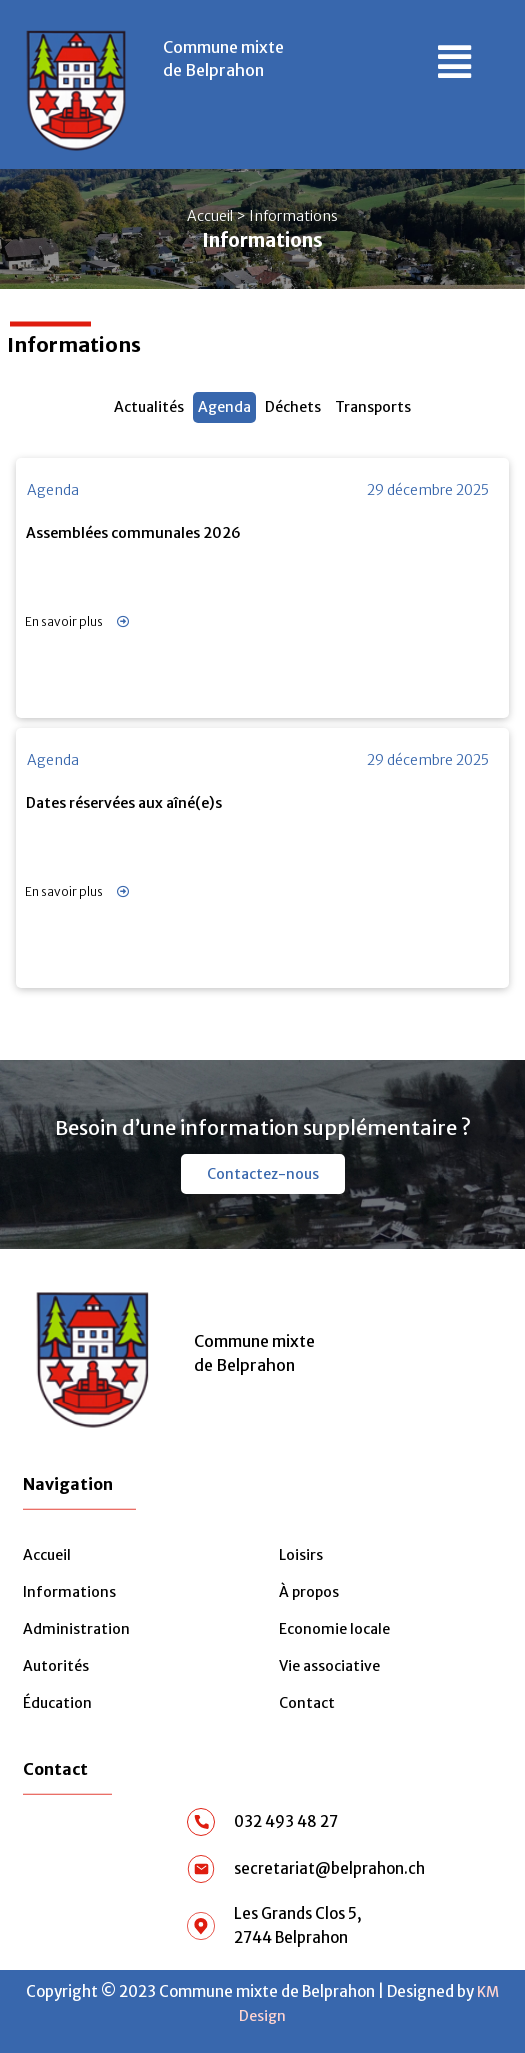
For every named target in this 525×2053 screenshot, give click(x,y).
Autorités (56, 1666)
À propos (309, 1592)
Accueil (210, 216)
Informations (69, 1592)
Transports (373, 407)
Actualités (149, 407)
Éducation (57, 1703)
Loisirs (301, 1555)
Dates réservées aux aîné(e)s (124, 803)
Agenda (224, 407)
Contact (307, 1703)
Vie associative (329, 1666)
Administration (76, 1629)
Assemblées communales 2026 (133, 533)
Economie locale (334, 1629)
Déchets (293, 407)
